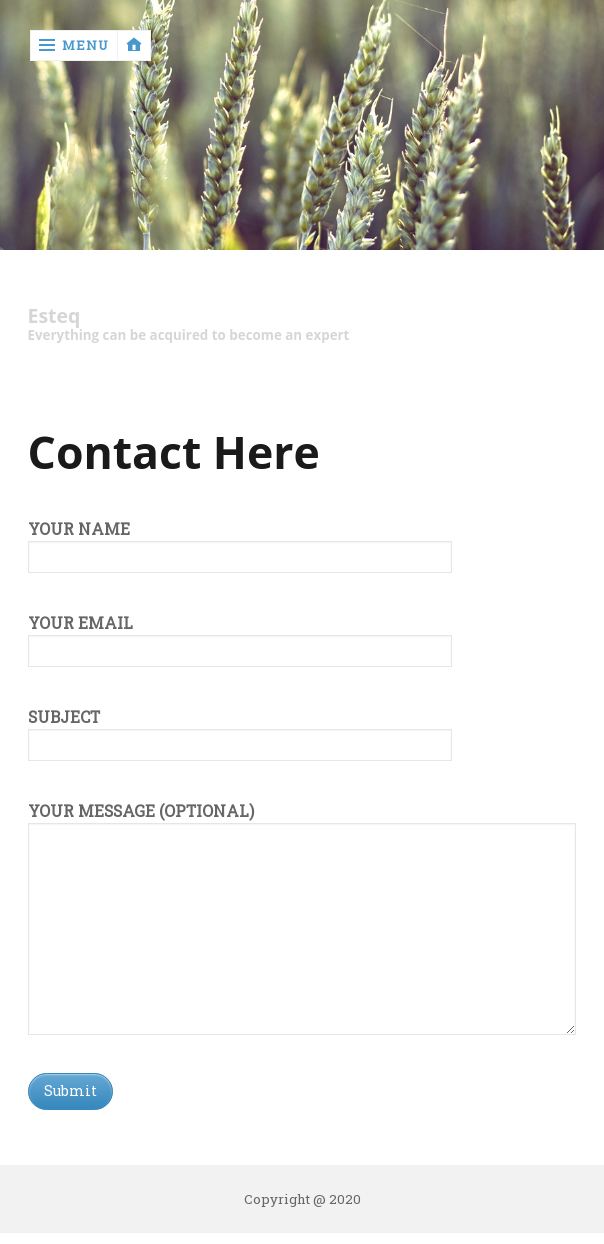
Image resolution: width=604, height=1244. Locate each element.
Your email (240, 637)
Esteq (54, 316)
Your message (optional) (302, 823)
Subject (240, 731)
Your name (240, 543)
